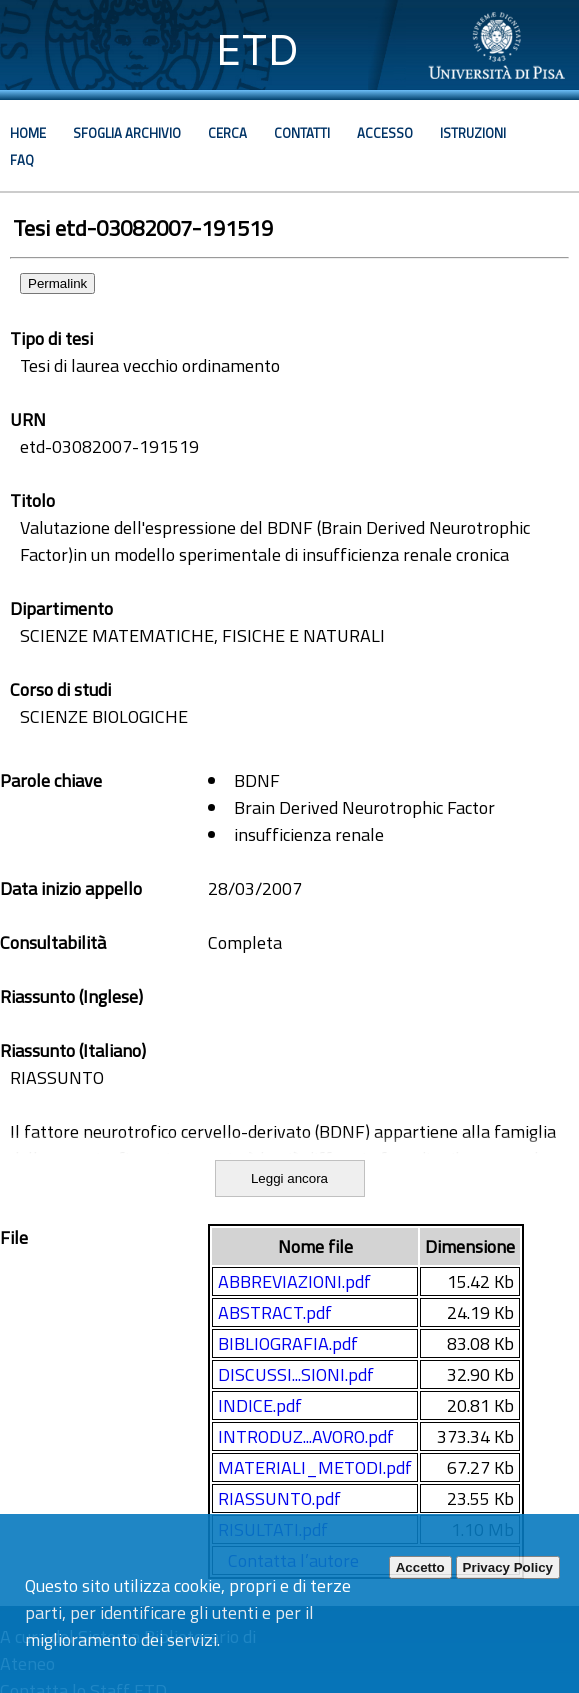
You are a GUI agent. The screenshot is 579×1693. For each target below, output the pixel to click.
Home (28, 133)
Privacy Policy (508, 1567)
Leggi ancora (289, 1178)
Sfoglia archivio (127, 133)
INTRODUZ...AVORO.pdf (306, 1436)
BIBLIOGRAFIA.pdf (288, 1343)
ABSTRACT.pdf (275, 1312)
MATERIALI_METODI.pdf (315, 1467)
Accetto (420, 1567)
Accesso (385, 133)
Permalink (57, 283)
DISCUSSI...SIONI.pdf (296, 1374)
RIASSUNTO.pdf (279, 1498)
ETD (257, 49)
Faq (22, 160)
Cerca (227, 133)
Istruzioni (473, 133)
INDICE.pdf (260, 1405)
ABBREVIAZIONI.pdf (294, 1281)
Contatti (302, 133)
